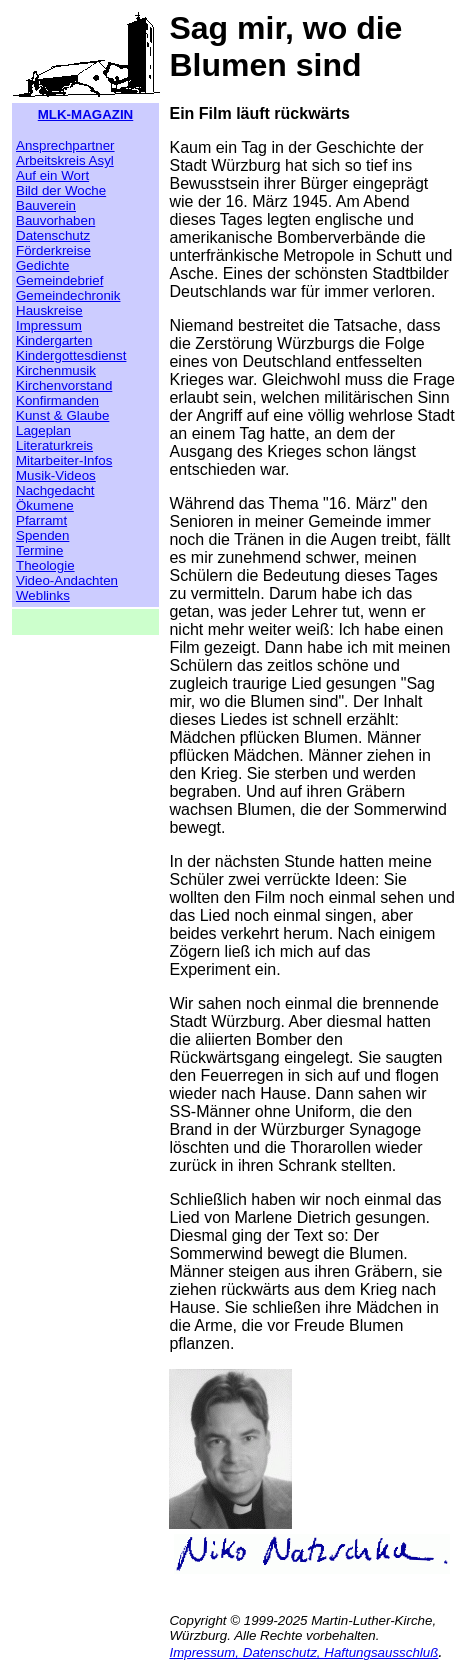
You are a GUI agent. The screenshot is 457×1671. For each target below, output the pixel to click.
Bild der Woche (61, 190)
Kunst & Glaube (62, 415)
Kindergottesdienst (71, 355)
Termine (39, 550)
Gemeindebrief (59, 280)
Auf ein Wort (52, 175)
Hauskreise (49, 310)
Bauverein (46, 205)
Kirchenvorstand (64, 385)
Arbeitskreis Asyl (65, 160)
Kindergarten (54, 340)
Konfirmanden (57, 400)
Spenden (42, 535)
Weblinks (43, 595)
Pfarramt (41, 520)
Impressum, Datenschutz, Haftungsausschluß (303, 1652)
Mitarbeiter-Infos (64, 460)
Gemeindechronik (68, 295)
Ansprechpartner (65, 145)
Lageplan (43, 430)
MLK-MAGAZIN (86, 114)
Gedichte (42, 265)
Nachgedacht (55, 490)
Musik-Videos (56, 475)
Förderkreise (53, 250)
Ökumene (45, 505)
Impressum (49, 325)
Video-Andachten (67, 580)
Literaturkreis (54, 445)
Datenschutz (53, 235)
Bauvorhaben (55, 220)
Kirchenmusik (56, 370)
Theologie (45, 565)
